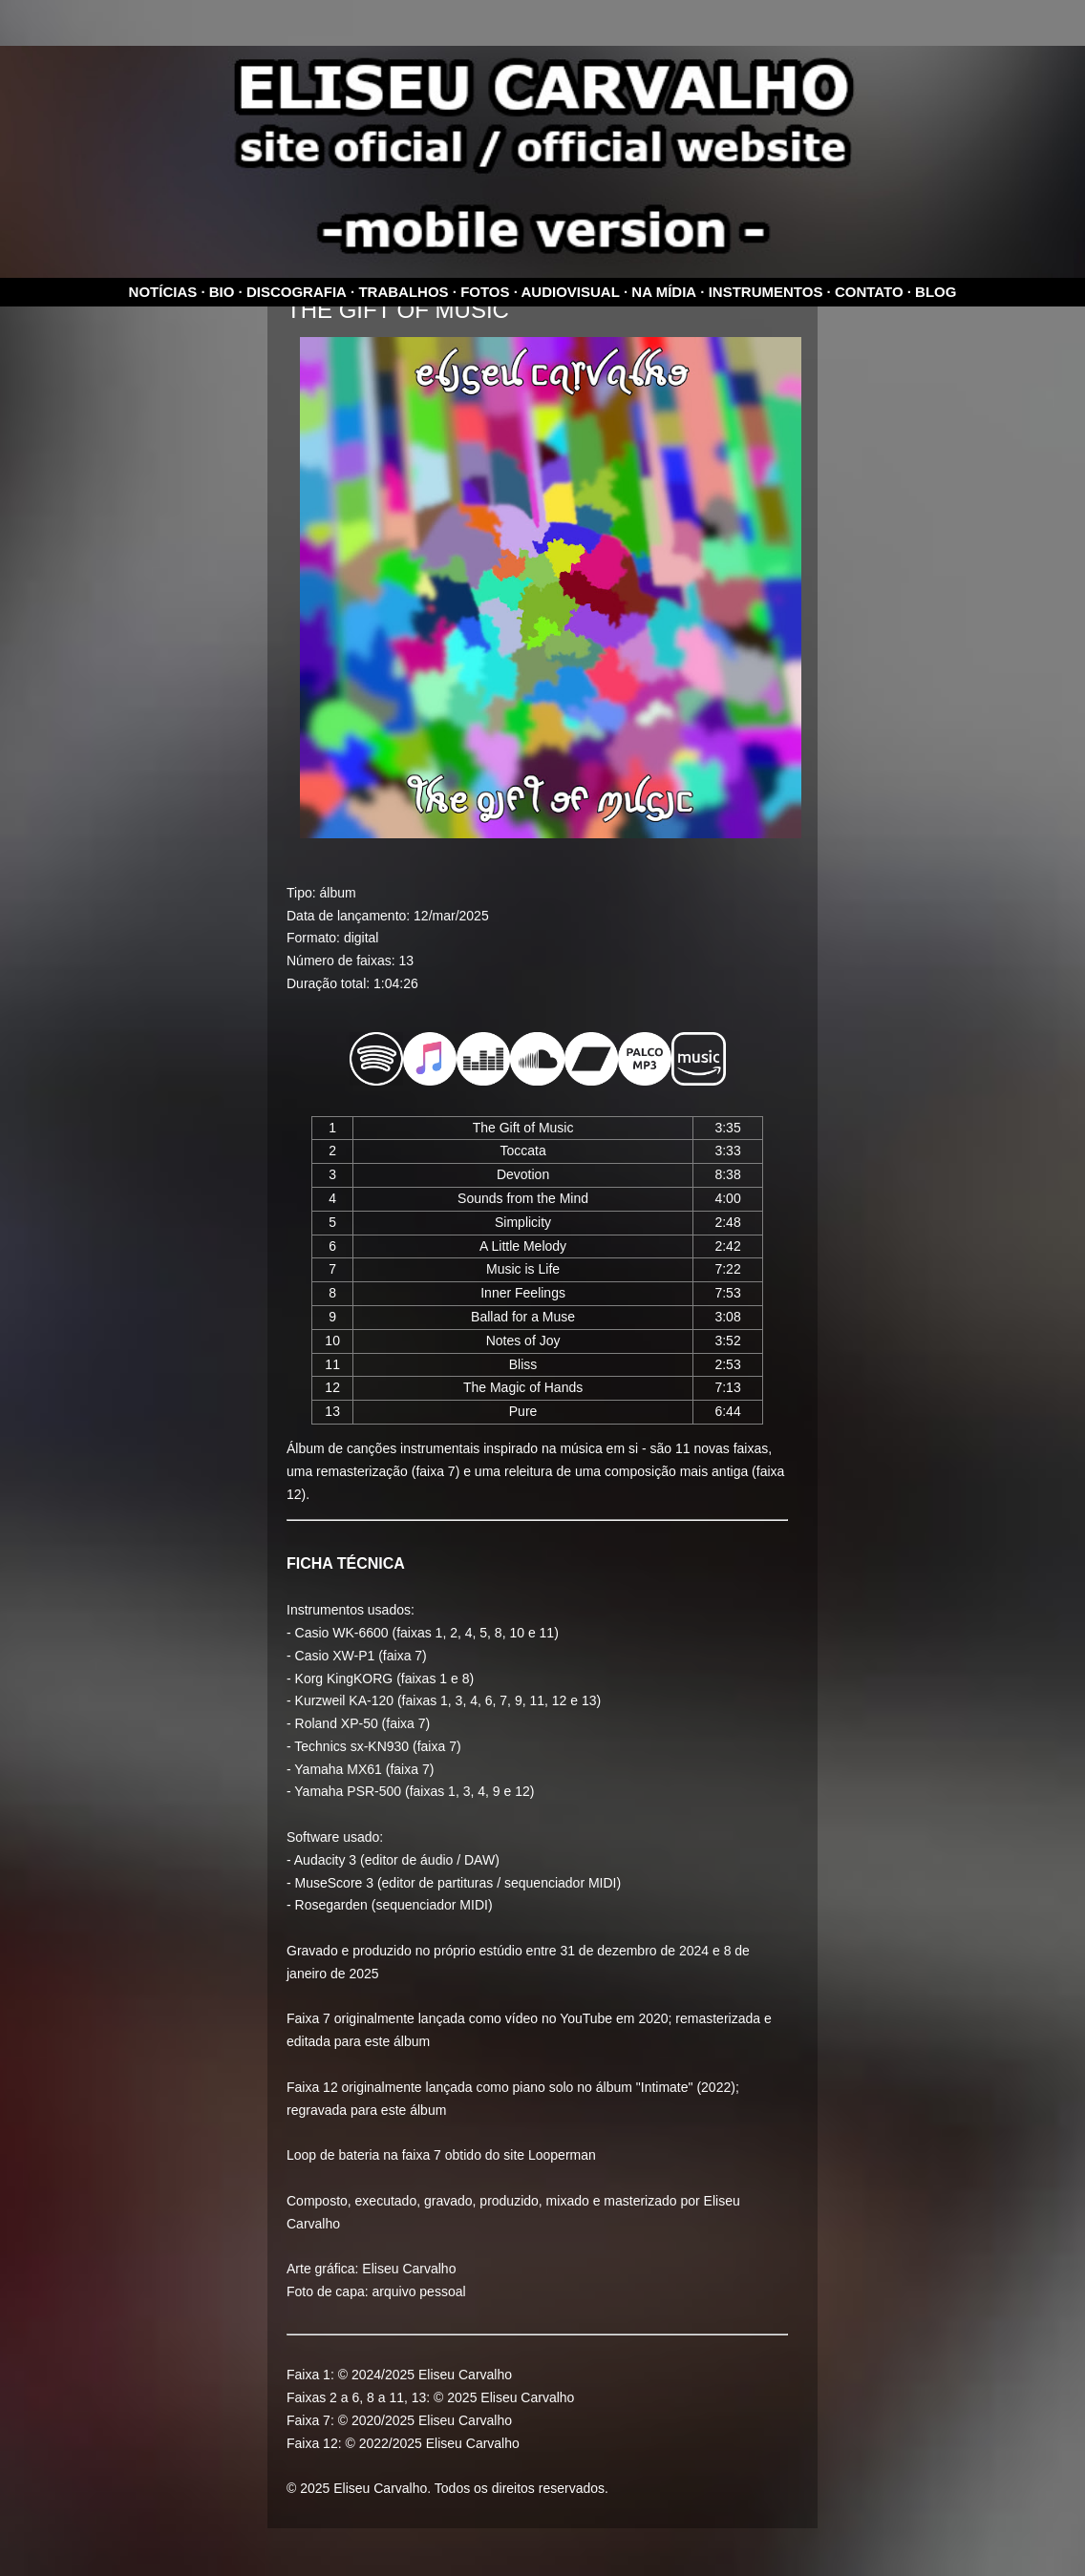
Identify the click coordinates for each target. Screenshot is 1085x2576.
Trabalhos (403, 292)
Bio (222, 292)
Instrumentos (766, 292)
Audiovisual (570, 292)
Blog (935, 292)
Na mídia (663, 292)
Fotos (484, 292)
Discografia (296, 292)
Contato (869, 292)
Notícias (163, 292)
